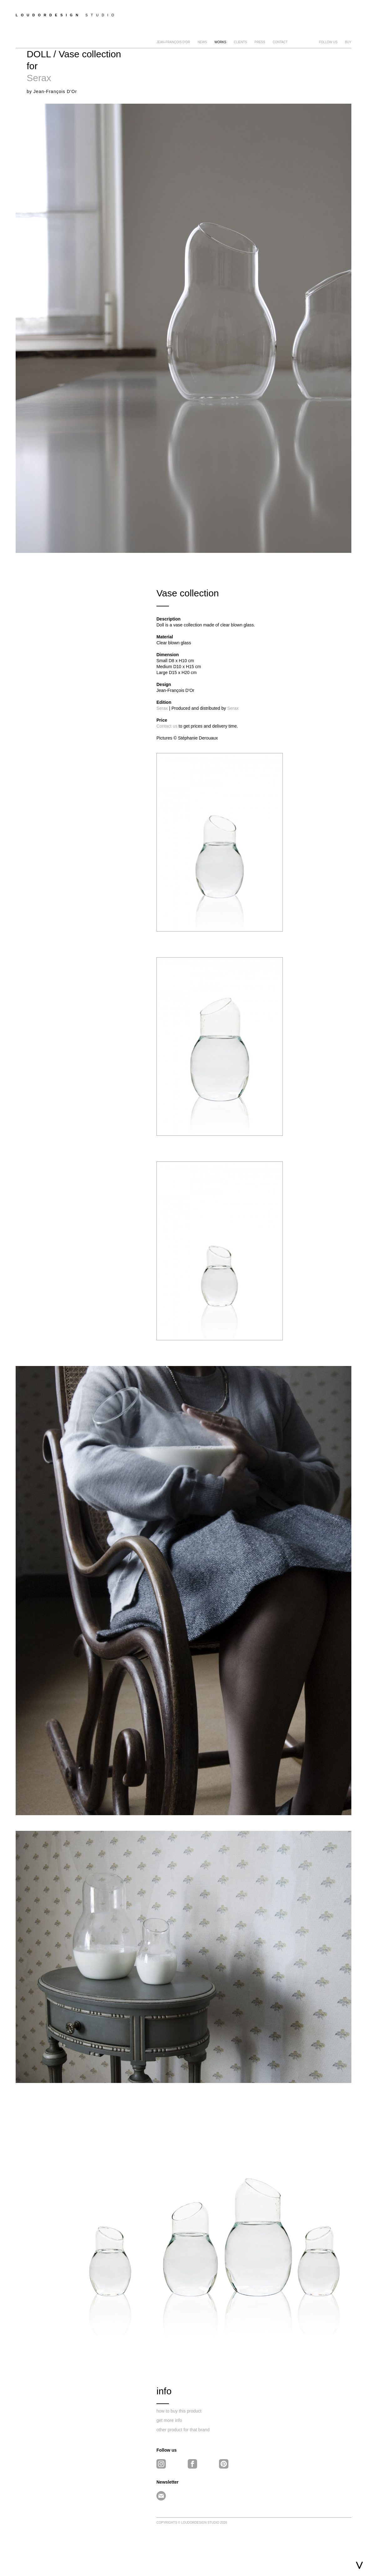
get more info (169, 2420)
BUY (348, 42)
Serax (39, 78)
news (202, 42)
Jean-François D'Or (173, 42)
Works (220, 42)
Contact (280, 42)
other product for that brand (183, 2429)
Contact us (166, 726)
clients (240, 42)
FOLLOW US (328, 42)
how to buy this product (178, 2410)
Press (260, 42)
